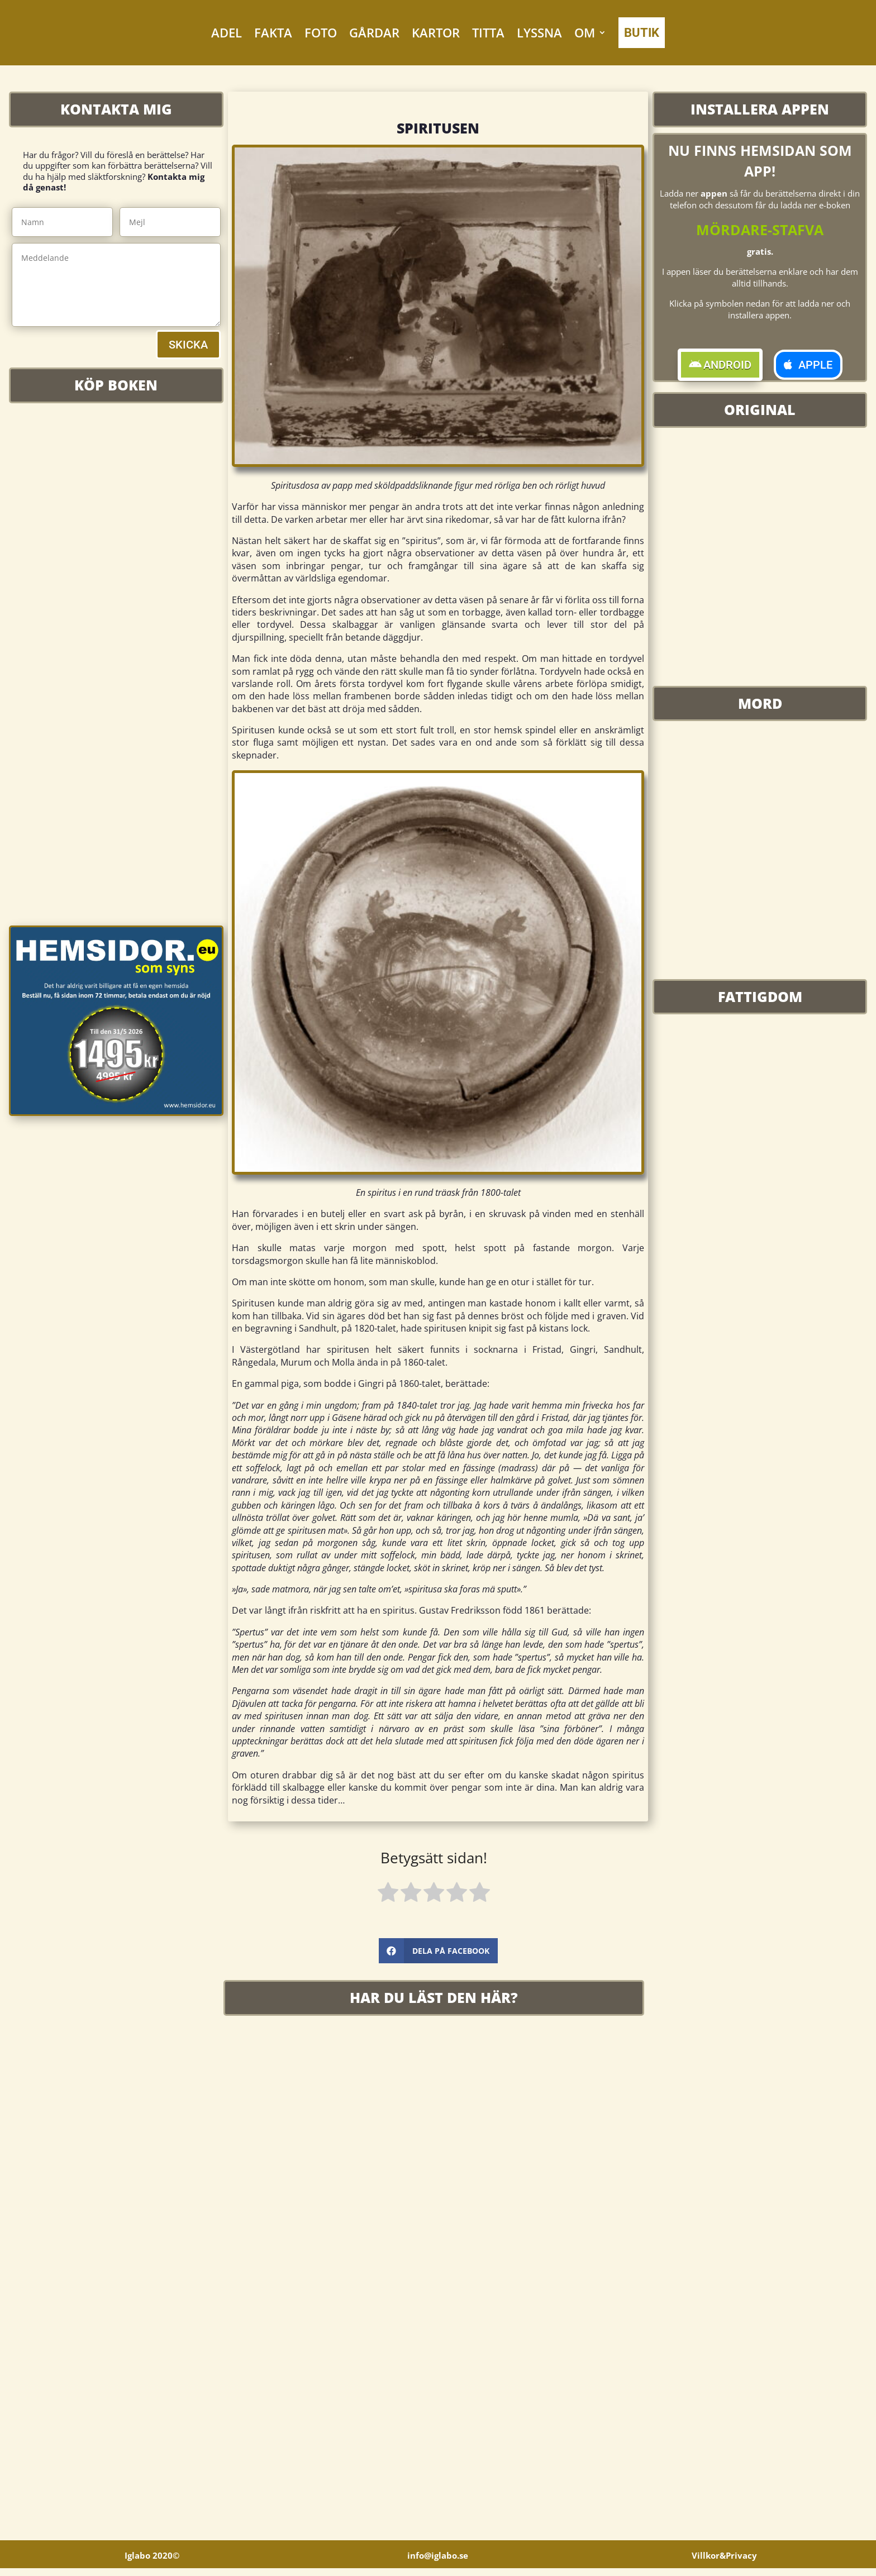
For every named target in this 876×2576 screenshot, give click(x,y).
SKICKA (188, 344)
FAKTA (273, 32)
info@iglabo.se (437, 2563)
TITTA (488, 32)
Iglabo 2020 (152, 2563)
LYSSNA (539, 32)
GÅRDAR (374, 32)
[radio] (388, 1894)
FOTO (320, 32)
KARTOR (436, 32)
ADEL (226, 32)
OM (584, 32)
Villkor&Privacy (724, 2563)
